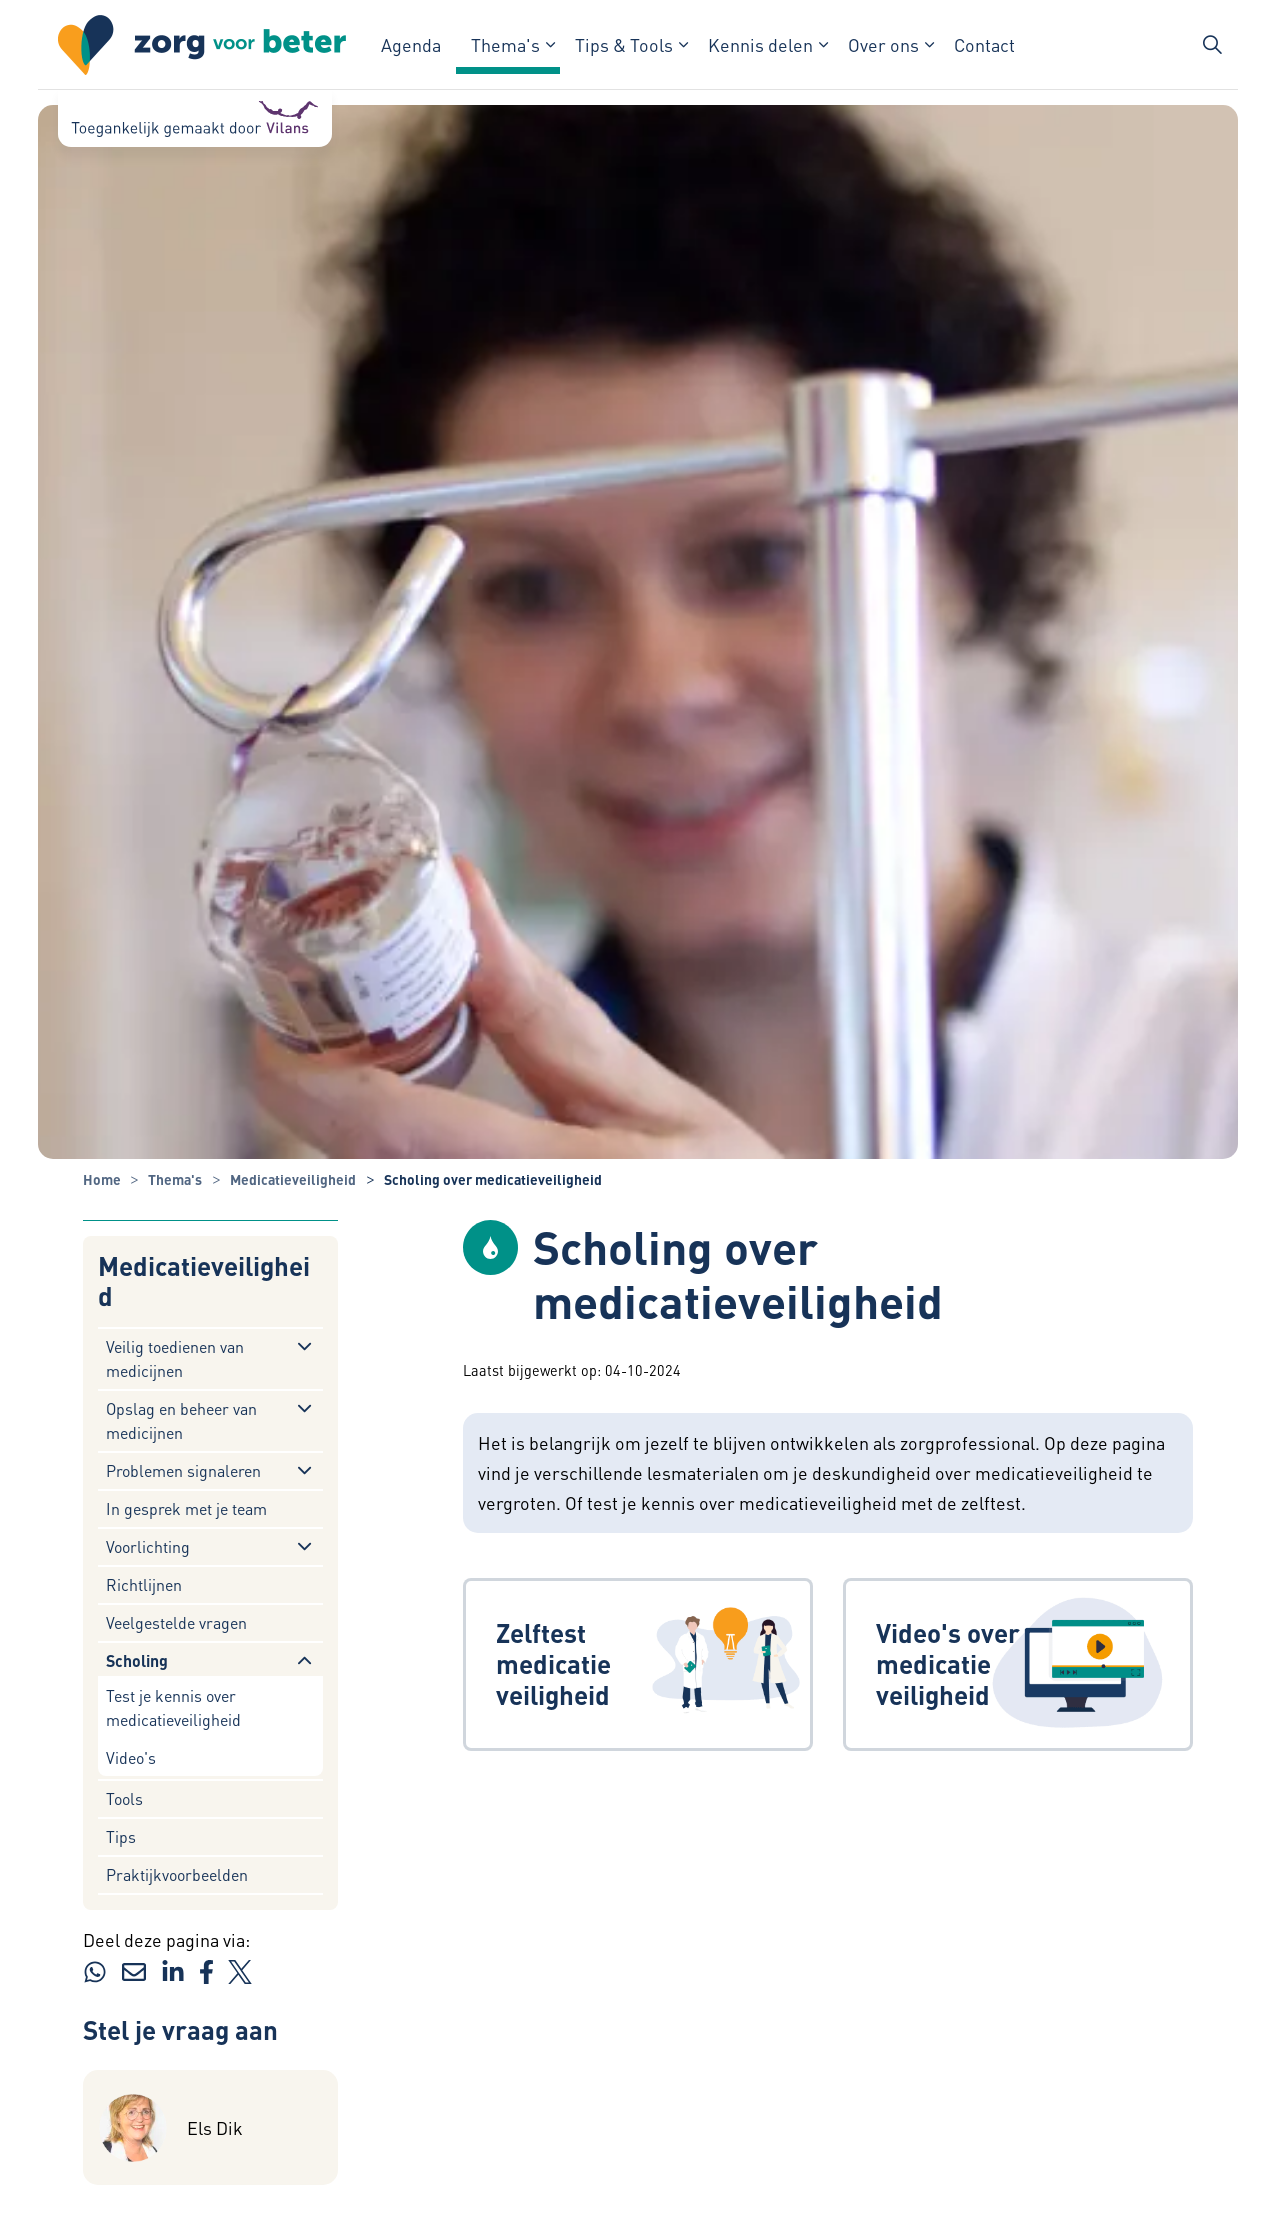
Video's (131, 1757)
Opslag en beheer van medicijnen (181, 1420)
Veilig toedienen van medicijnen (175, 1358)
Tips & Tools (624, 44)
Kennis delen (760, 44)
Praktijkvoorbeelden (177, 1874)
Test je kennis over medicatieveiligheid (173, 1707)
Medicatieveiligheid (204, 1281)
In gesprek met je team (186, 1508)
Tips (121, 1836)
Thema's (505, 44)
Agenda (411, 44)
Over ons (883, 44)
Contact (984, 44)
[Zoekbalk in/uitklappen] (1212, 45)
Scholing (137, 1660)
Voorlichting (148, 1546)
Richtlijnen (144, 1584)
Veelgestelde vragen (176, 1622)
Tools (124, 1798)
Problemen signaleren (183, 1470)
